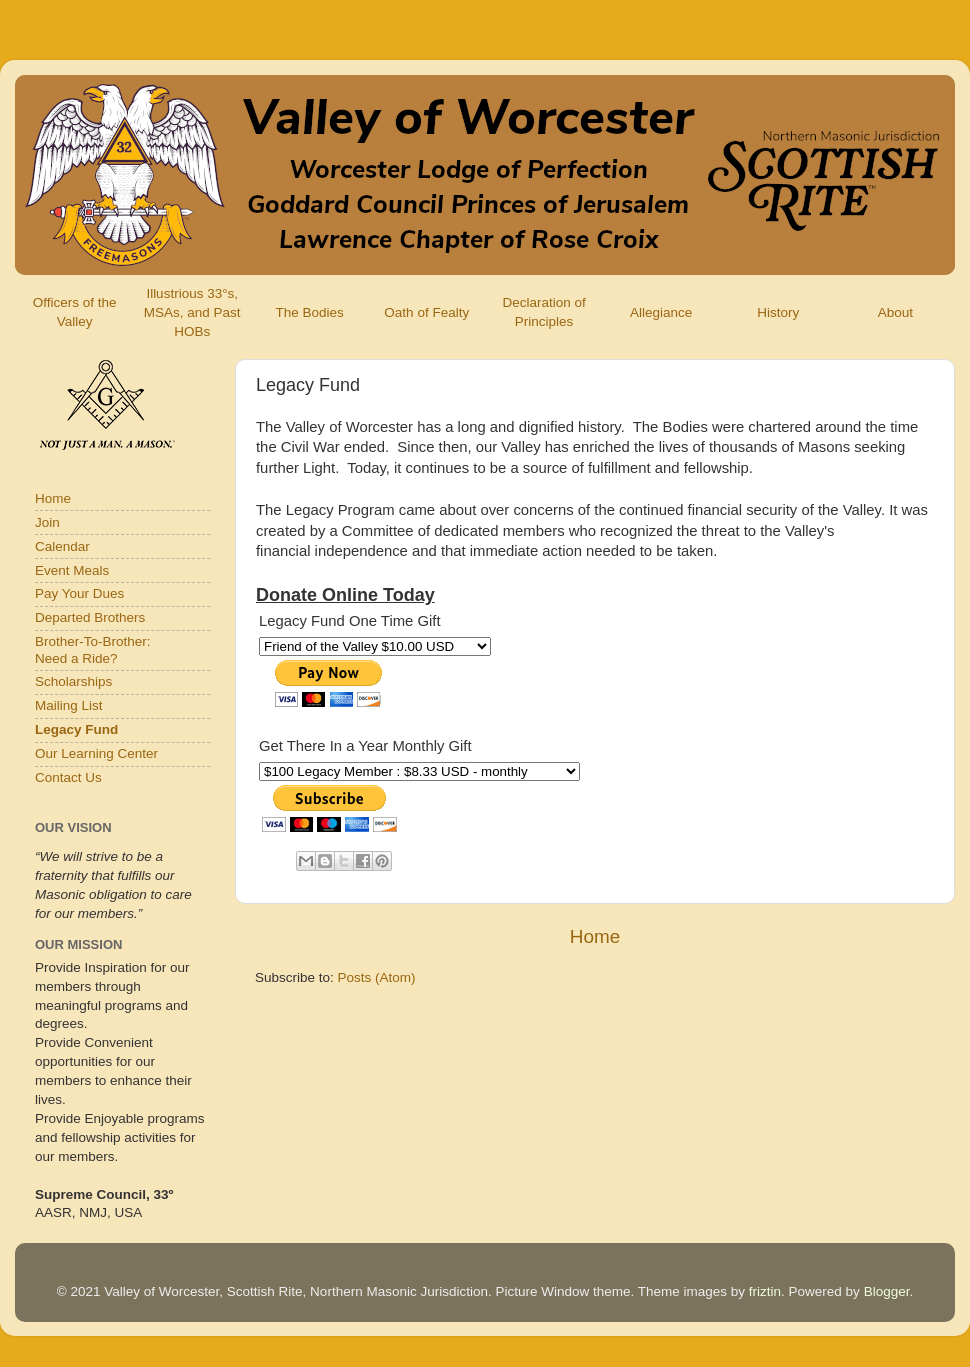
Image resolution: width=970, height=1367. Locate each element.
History (778, 312)
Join (47, 522)
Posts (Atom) (377, 977)
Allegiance (661, 312)
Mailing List (69, 705)
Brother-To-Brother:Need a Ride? (93, 649)
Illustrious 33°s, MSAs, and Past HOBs (192, 312)
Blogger (887, 1291)
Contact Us (68, 777)
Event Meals (72, 570)
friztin (765, 1291)
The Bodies (309, 312)
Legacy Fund (76, 729)
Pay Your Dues (79, 593)
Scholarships (73, 681)
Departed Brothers (90, 617)
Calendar (62, 546)
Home (595, 936)
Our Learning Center (96, 753)
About (895, 312)
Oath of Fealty (426, 312)
